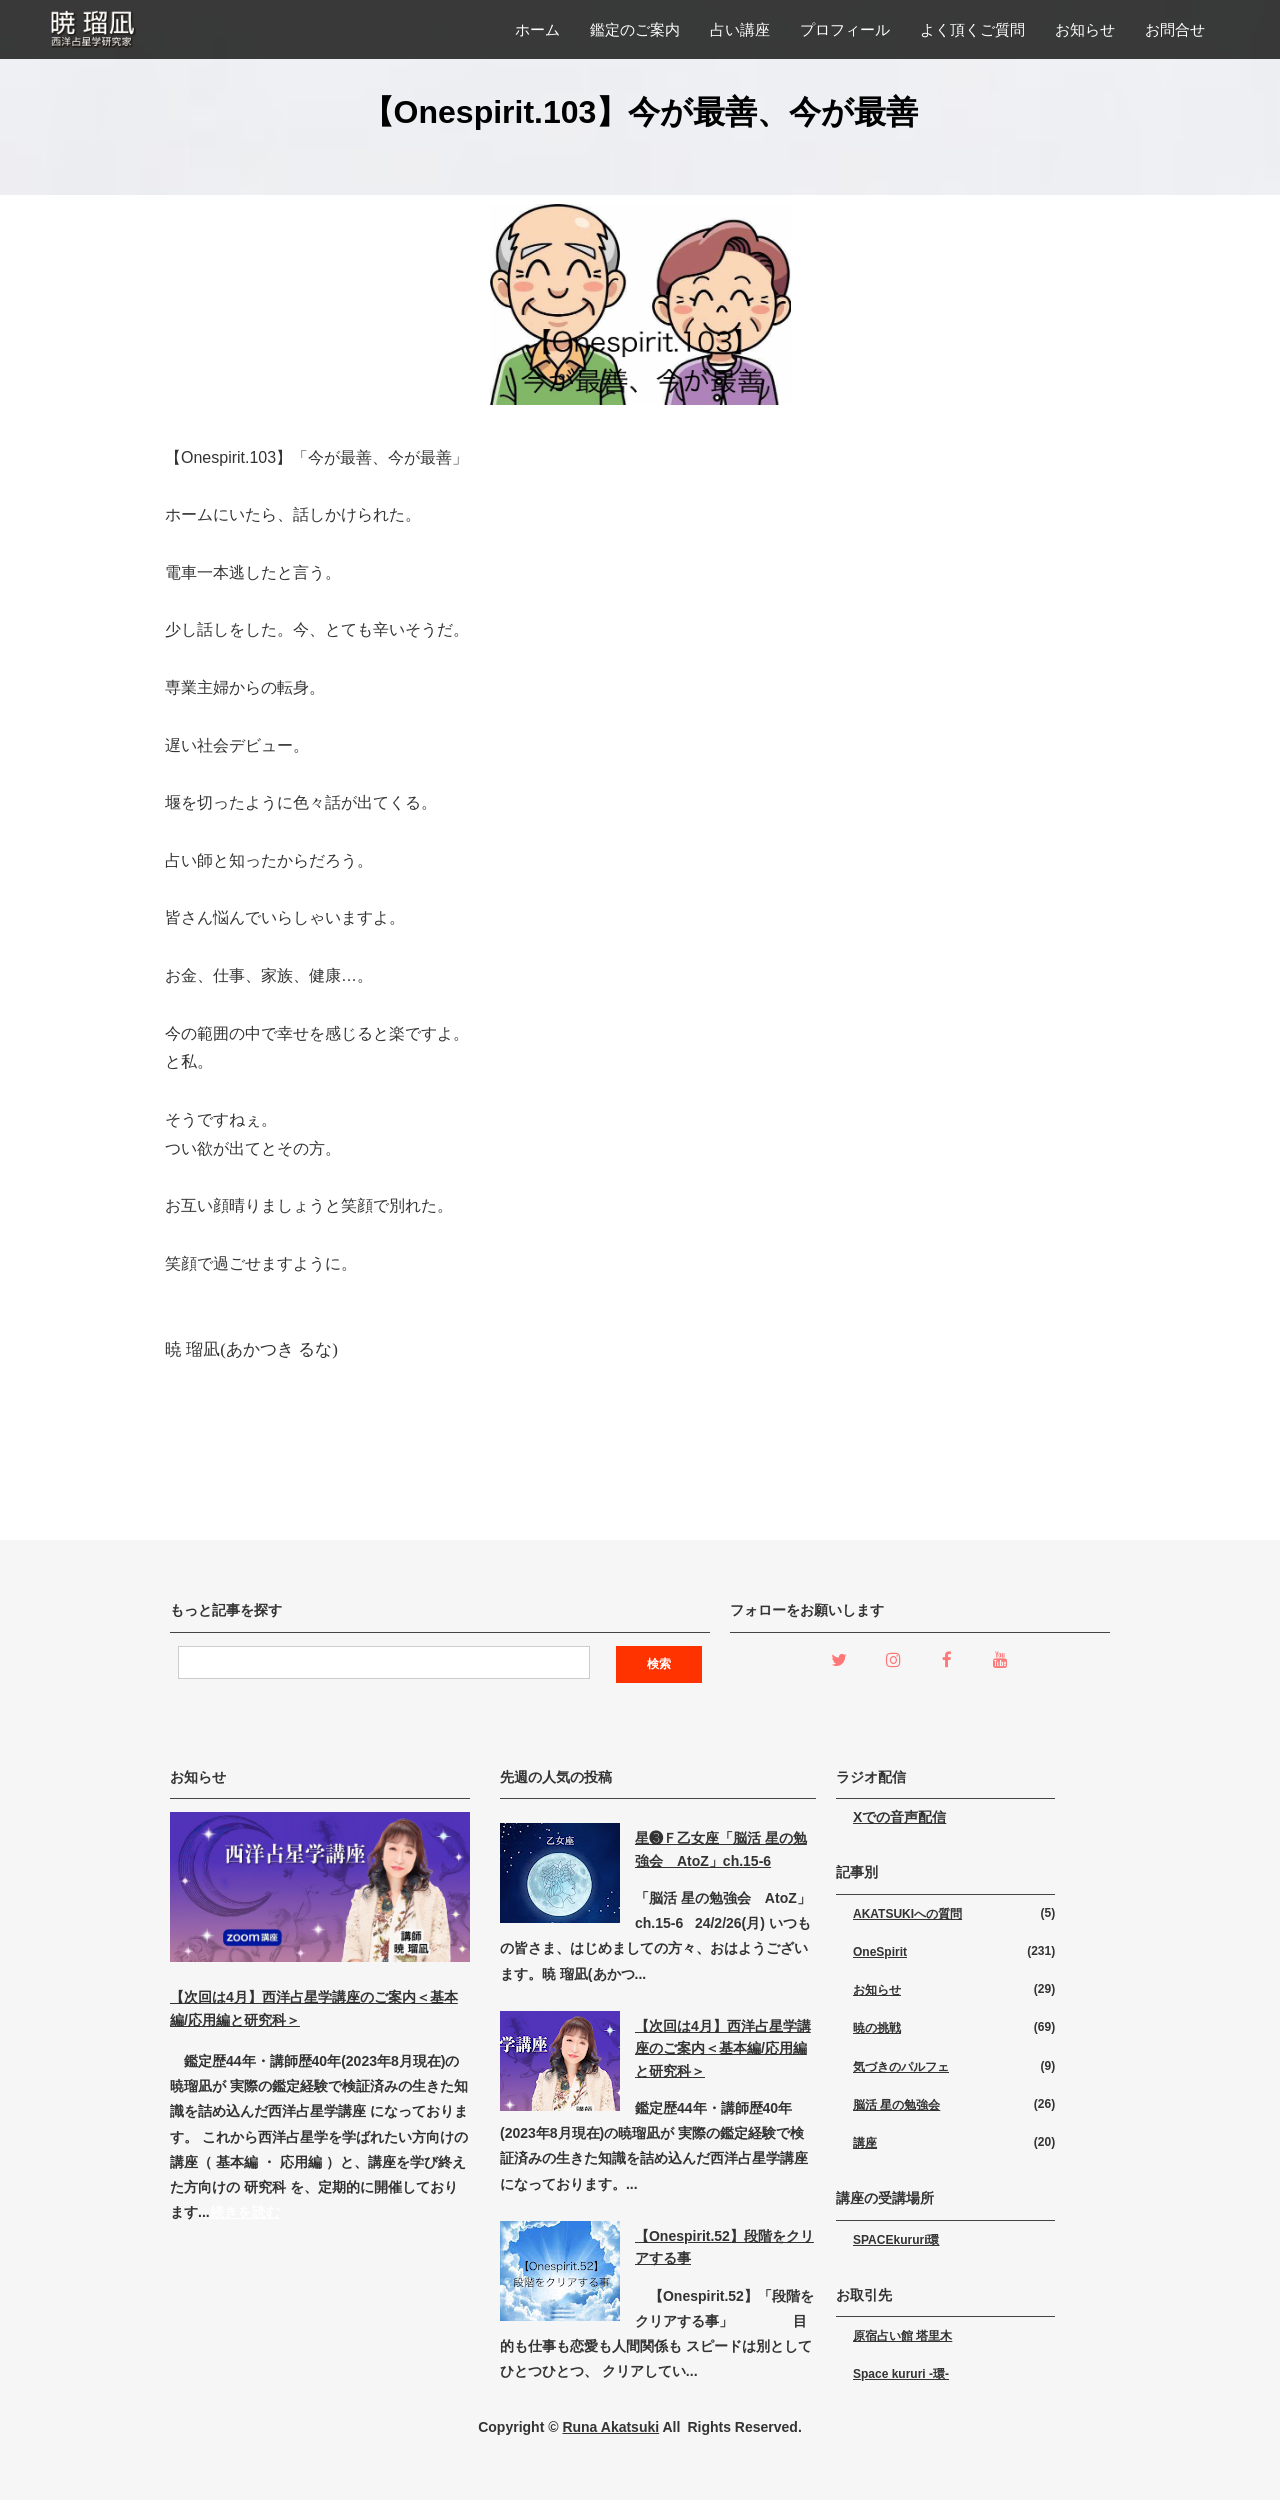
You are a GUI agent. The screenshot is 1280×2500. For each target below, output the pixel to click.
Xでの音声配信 (899, 1817)
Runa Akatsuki (610, 2427)
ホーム (537, 29)
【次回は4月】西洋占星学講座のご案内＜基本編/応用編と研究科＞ (723, 2048)
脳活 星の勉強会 (896, 2105)
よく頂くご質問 (972, 29)
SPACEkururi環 (896, 2240)
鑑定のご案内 (635, 29)
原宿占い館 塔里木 (902, 2336)
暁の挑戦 (877, 2028)
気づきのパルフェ (901, 2067)
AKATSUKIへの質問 (907, 1914)
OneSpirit (880, 1952)
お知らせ (1085, 29)
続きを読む (245, 2212)
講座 (865, 2143)
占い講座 (740, 29)
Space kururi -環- (901, 2374)
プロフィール (845, 29)
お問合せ (1175, 29)
